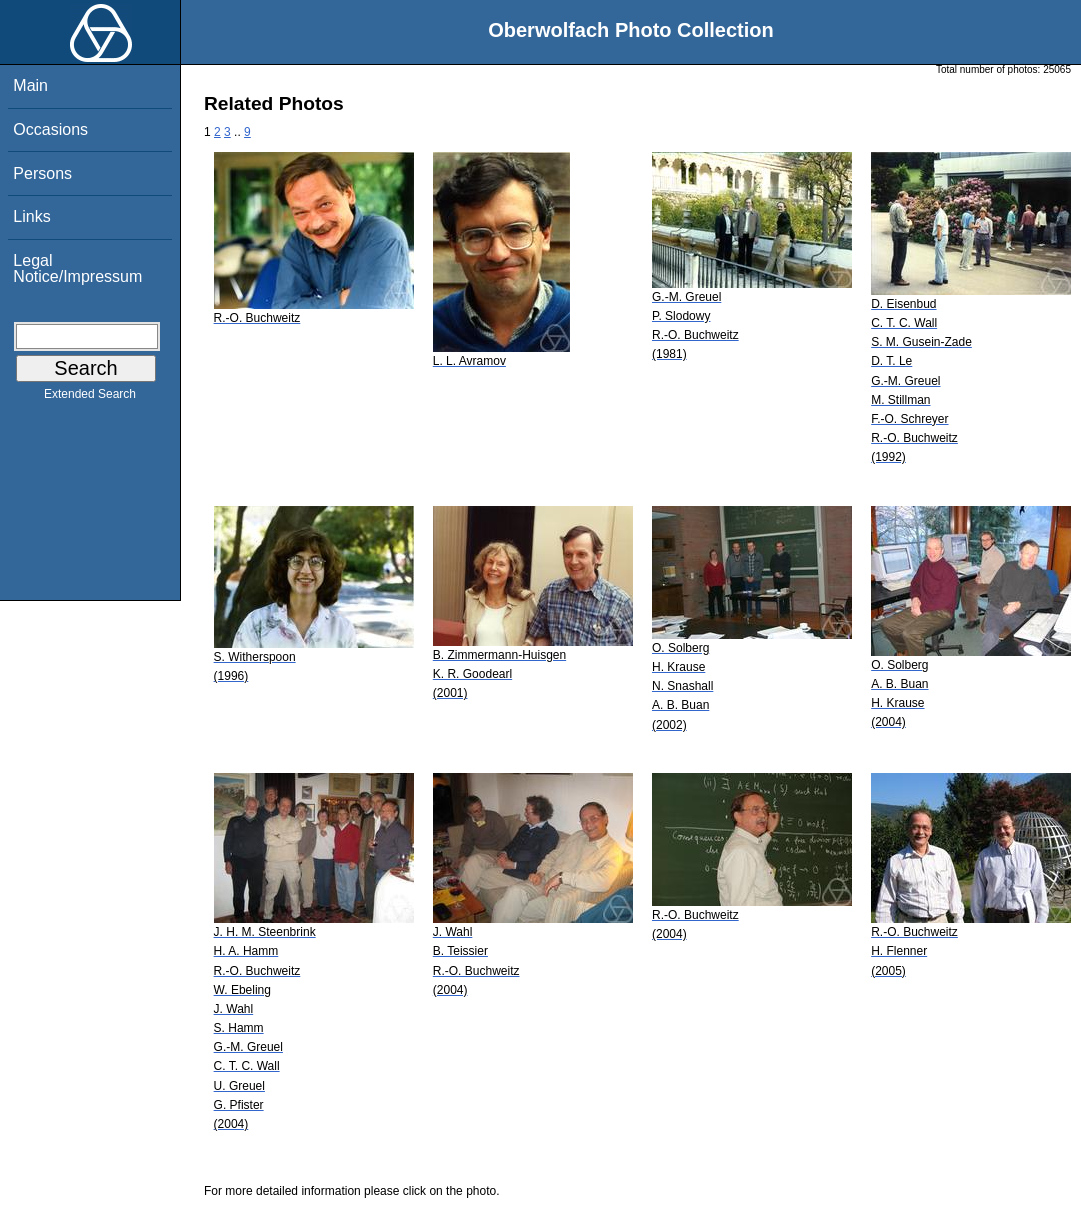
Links (31, 216)
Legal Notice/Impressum (77, 268)
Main (30, 85)
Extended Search (90, 398)
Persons (42, 173)
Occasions (50, 129)
